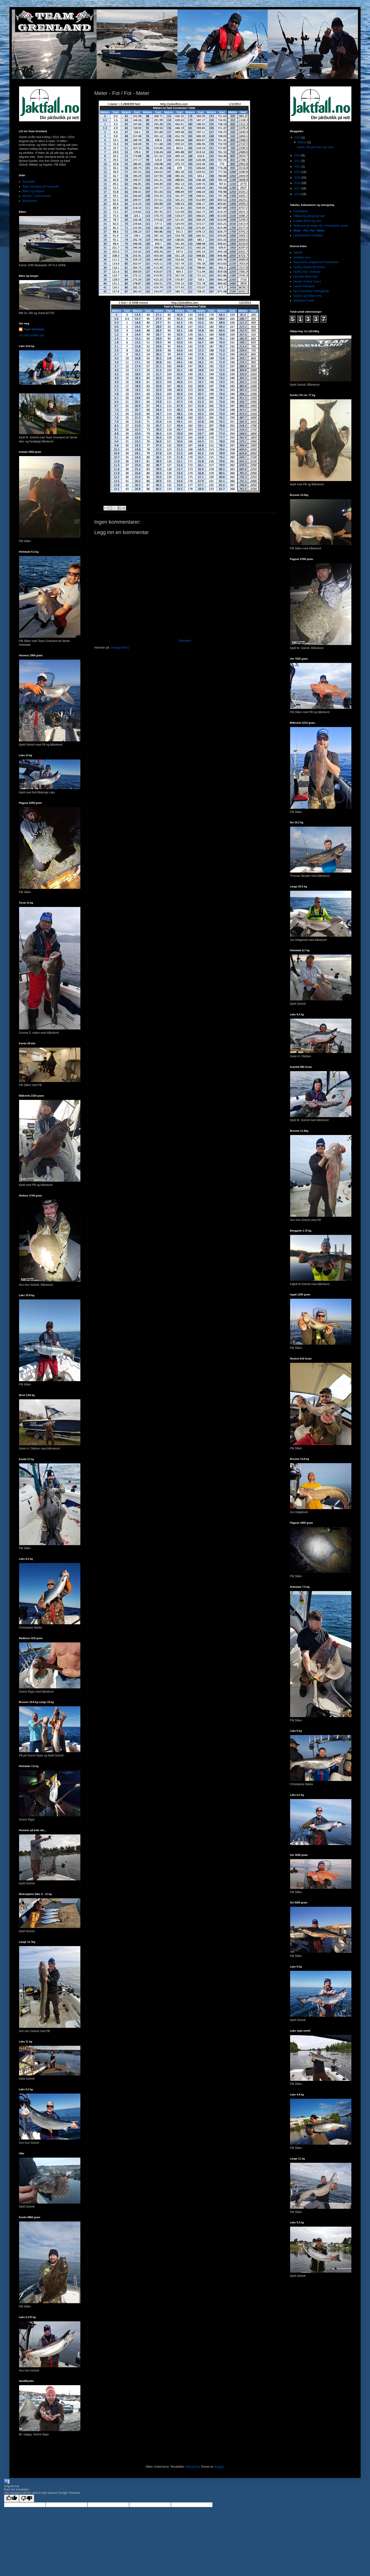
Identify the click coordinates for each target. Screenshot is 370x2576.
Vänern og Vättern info (307, 296)
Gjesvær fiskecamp (305, 276)
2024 (297, 137)
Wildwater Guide (303, 300)
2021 (297, 166)
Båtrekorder (29, 201)
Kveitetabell (300, 211)
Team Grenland (34, 329)
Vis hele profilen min (31, 335)
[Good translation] (11, 2498)
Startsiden (185, 640)
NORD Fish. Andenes (307, 272)
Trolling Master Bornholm (309, 267)
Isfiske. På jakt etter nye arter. (315, 147)
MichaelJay (193, 2466)
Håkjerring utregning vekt (309, 216)
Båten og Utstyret (33, 191)
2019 (297, 177)
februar (302, 142)
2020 (297, 172)
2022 (297, 161)
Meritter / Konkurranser (36, 196)
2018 (297, 183)
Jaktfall (297, 252)
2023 (297, 155)
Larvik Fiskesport (304, 286)
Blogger (219, 2466)
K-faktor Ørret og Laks (307, 221)
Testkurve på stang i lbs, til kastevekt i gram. (321, 225)
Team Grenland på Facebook (40, 186)
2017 (297, 188)
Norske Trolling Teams (307, 281)
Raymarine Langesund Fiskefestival (315, 262)
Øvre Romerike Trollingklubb (311, 291)
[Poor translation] (26, 2498)
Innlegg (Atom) (120, 647)
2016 (297, 194)
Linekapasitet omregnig (308, 235)
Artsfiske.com (301, 257)
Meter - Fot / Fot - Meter (309, 230)
